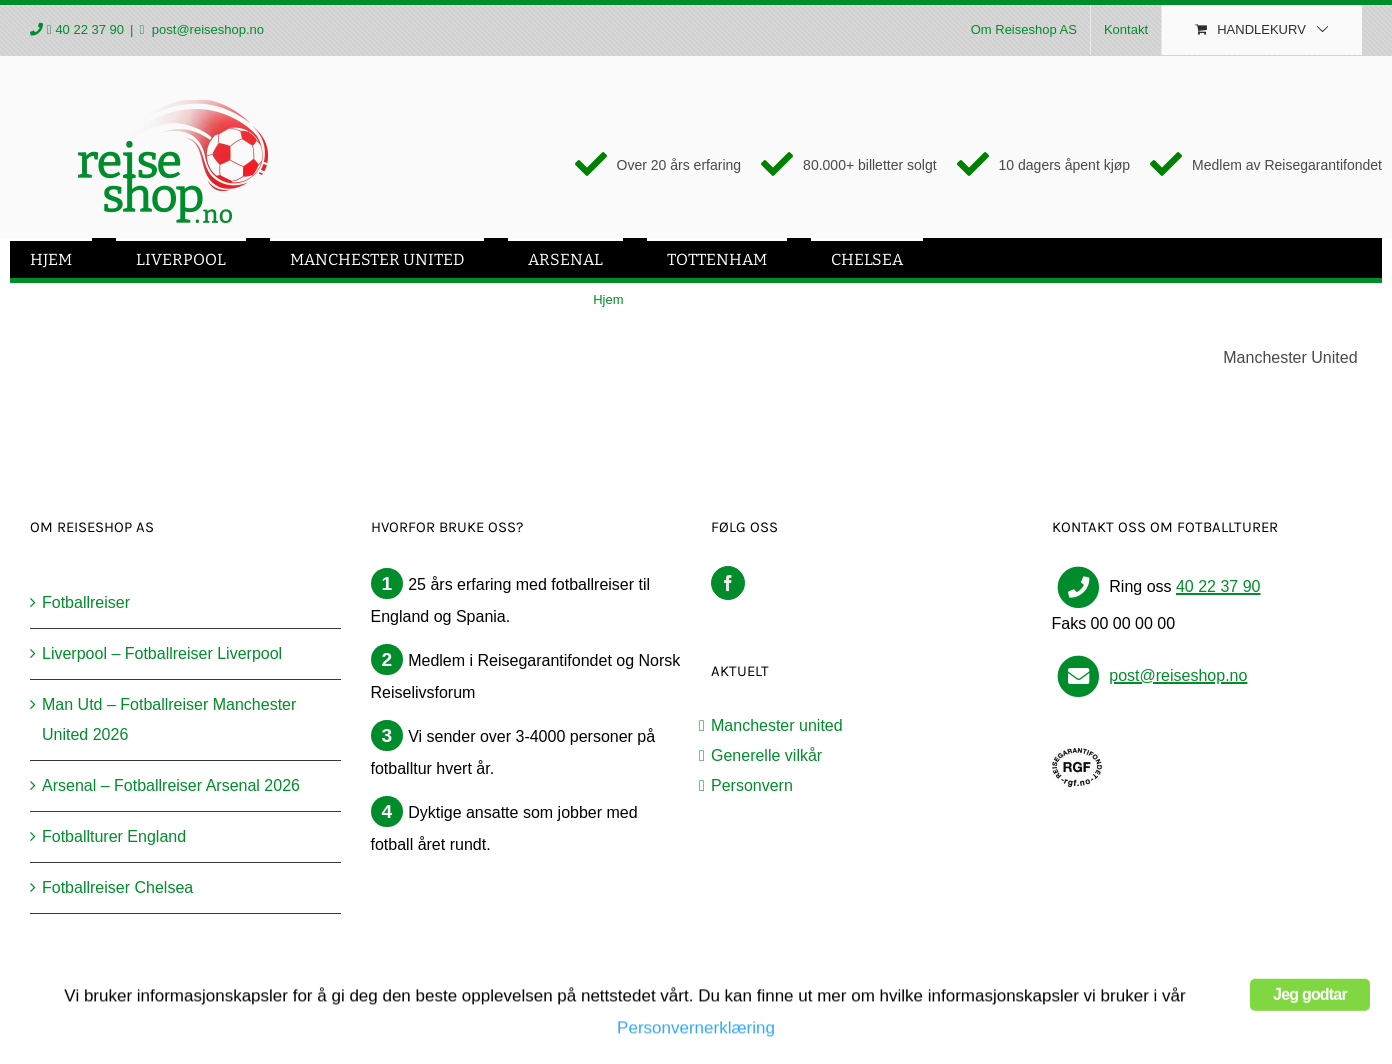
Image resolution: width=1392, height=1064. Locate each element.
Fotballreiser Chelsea (117, 887)
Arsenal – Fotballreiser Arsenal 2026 (171, 785)
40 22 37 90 (89, 29)
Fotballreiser (86, 602)
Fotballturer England (114, 836)
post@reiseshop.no (206, 29)
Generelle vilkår (766, 755)
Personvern (752, 785)
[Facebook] (728, 583)
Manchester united (777, 725)
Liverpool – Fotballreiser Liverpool (162, 653)
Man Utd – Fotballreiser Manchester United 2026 (169, 719)
